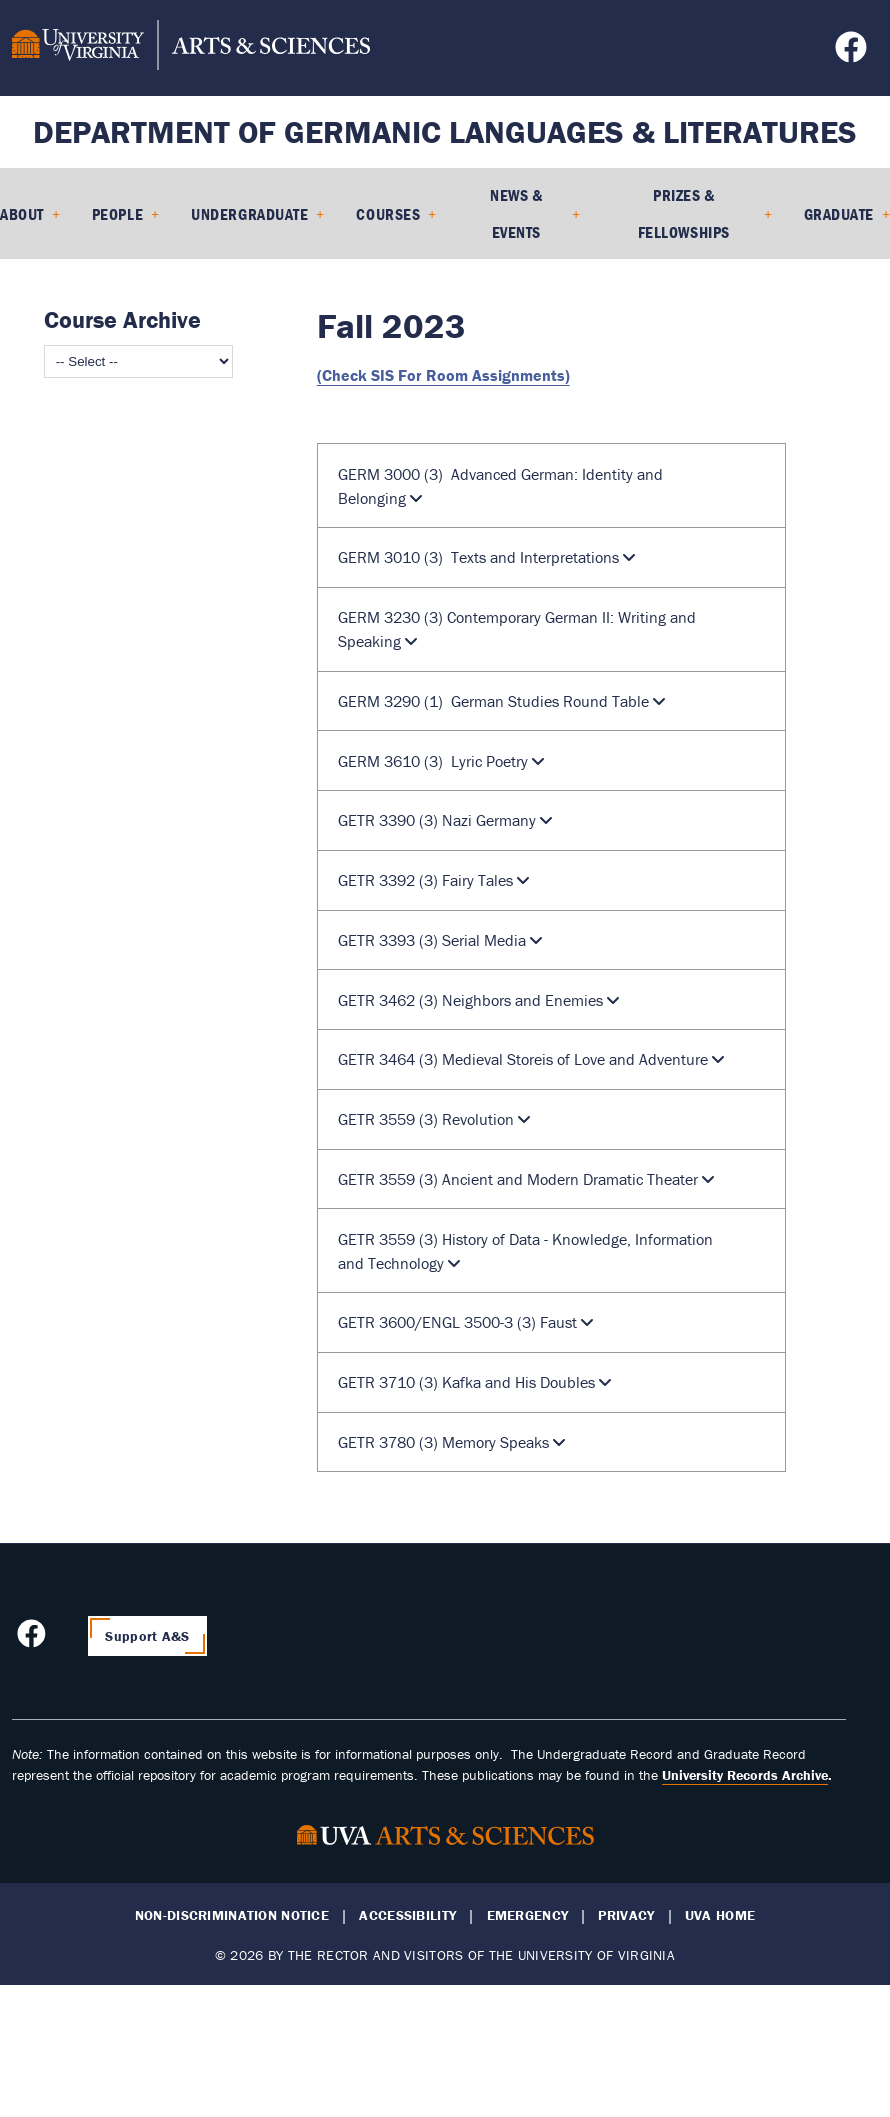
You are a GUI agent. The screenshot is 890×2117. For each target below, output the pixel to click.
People (117, 214)
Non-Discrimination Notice (232, 1915)
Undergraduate (249, 214)
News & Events (516, 213)
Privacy (626, 1915)
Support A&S (147, 1636)
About (22, 214)
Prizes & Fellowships (684, 213)
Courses (388, 214)
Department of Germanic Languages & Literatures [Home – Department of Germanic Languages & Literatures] (445, 131)
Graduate (839, 214)
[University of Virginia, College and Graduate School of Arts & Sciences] (191, 48)
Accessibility (407, 1915)
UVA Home (720, 1915)
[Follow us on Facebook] (853, 53)
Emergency (528, 1915)
